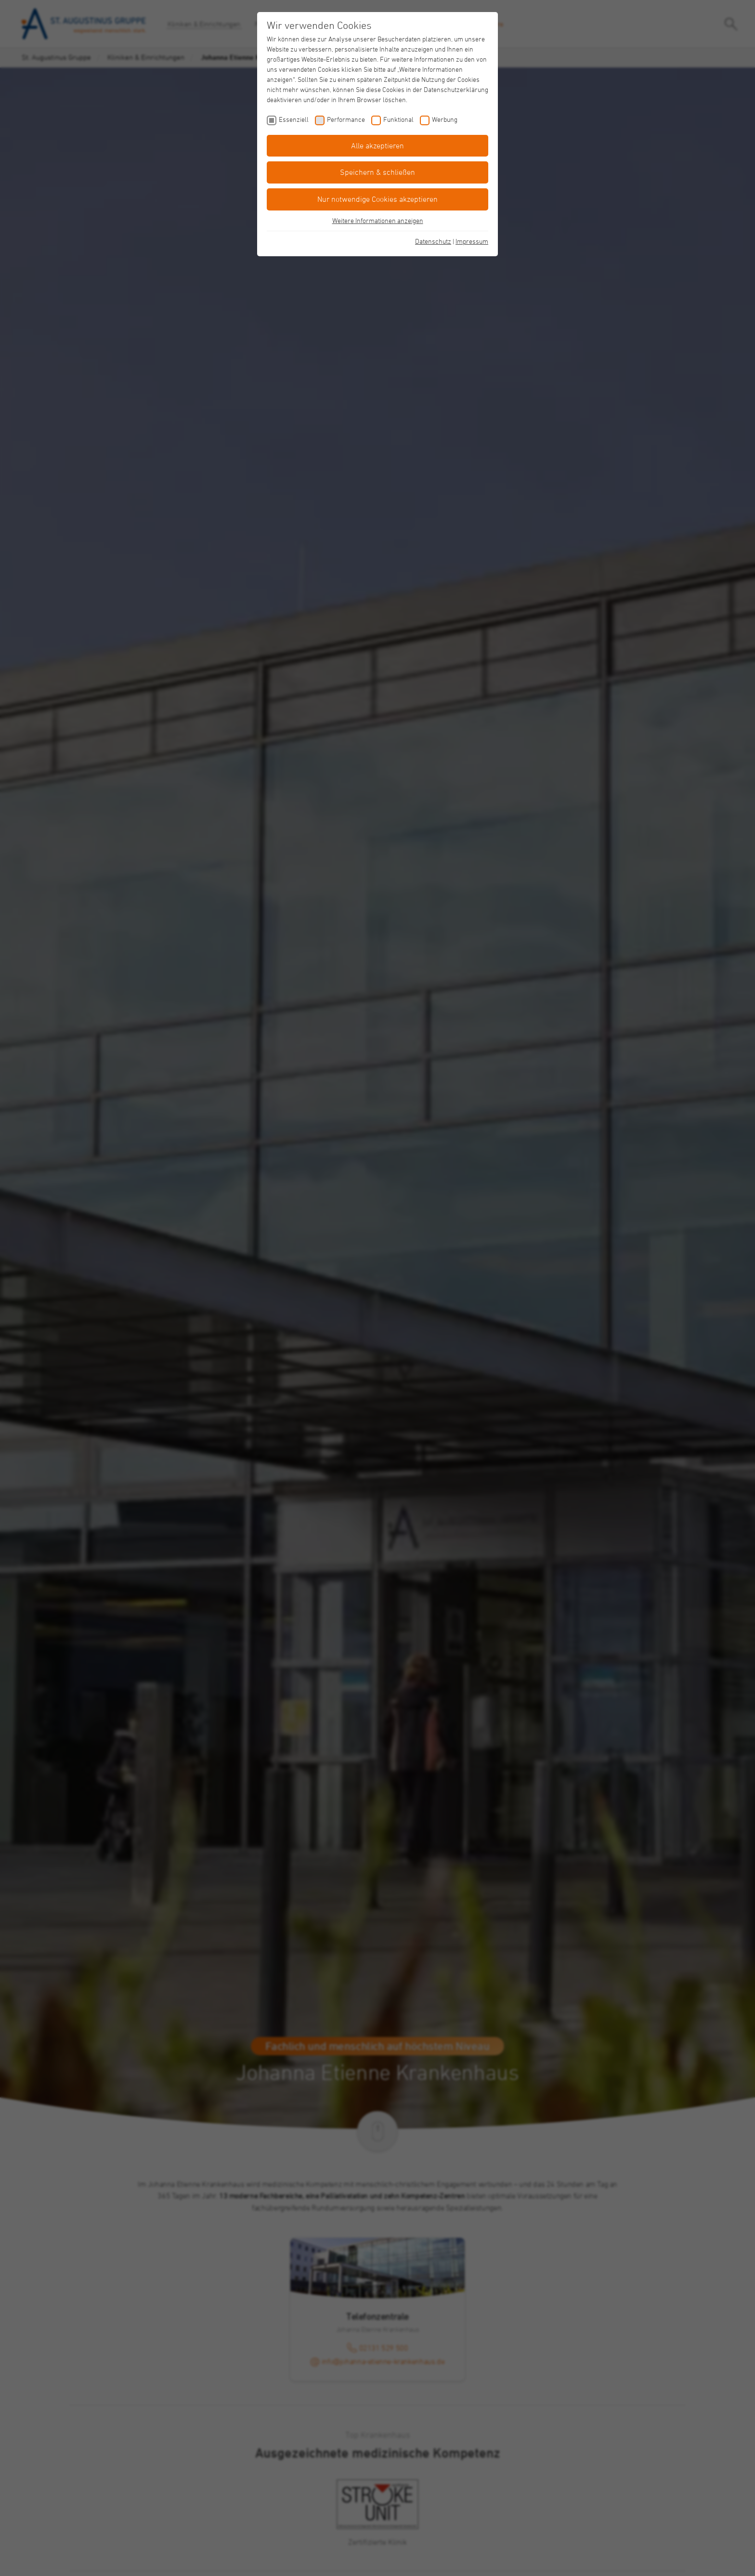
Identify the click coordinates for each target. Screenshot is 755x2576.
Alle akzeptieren (377, 145)
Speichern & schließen (377, 172)
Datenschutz (433, 241)
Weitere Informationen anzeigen (377, 220)
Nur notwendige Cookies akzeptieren (377, 199)
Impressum (472, 241)
